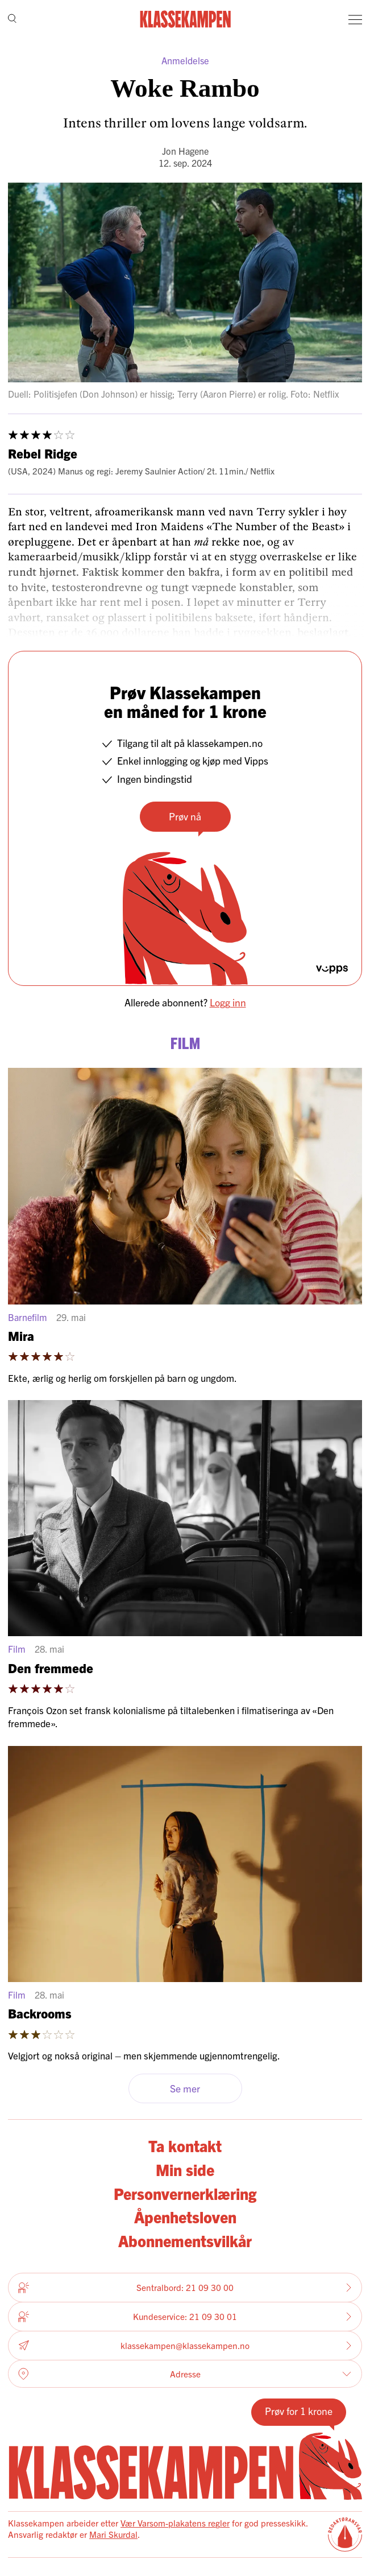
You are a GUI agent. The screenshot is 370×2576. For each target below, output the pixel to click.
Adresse (184, 2374)
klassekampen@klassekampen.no (185, 2346)
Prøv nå (185, 816)
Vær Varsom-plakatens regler (175, 2522)
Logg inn (228, 1002)
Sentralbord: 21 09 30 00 (185, 2287)
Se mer (185, 2088)
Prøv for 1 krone (298, 2410)
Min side (185, 2169)
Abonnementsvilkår (185, 2240)
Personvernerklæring (185, 2193)
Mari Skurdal (113, 2534)
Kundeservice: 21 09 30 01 (185, 2316)
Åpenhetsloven (185, 2216)
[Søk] (12, 19)
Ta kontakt (185, 2145)
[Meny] (355, 19)
